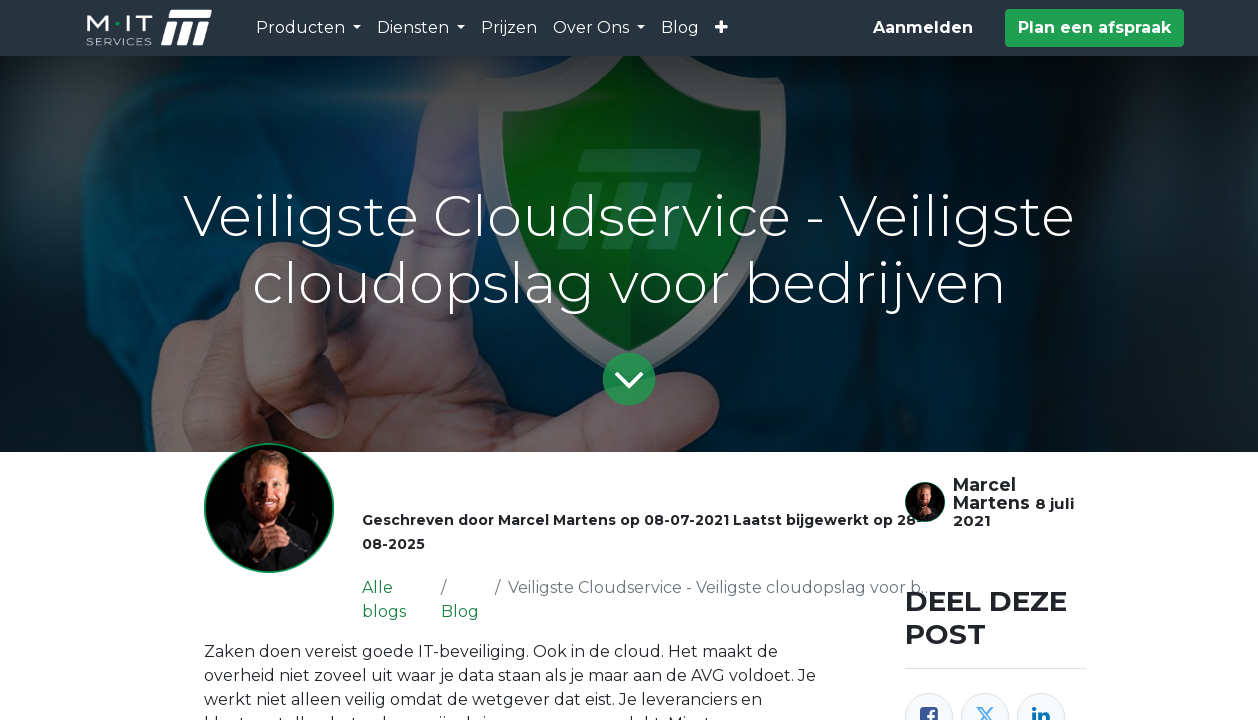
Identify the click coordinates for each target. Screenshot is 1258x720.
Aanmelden (923, 27)
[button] (721, 28)
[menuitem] (509, 28)
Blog (460, 611)
